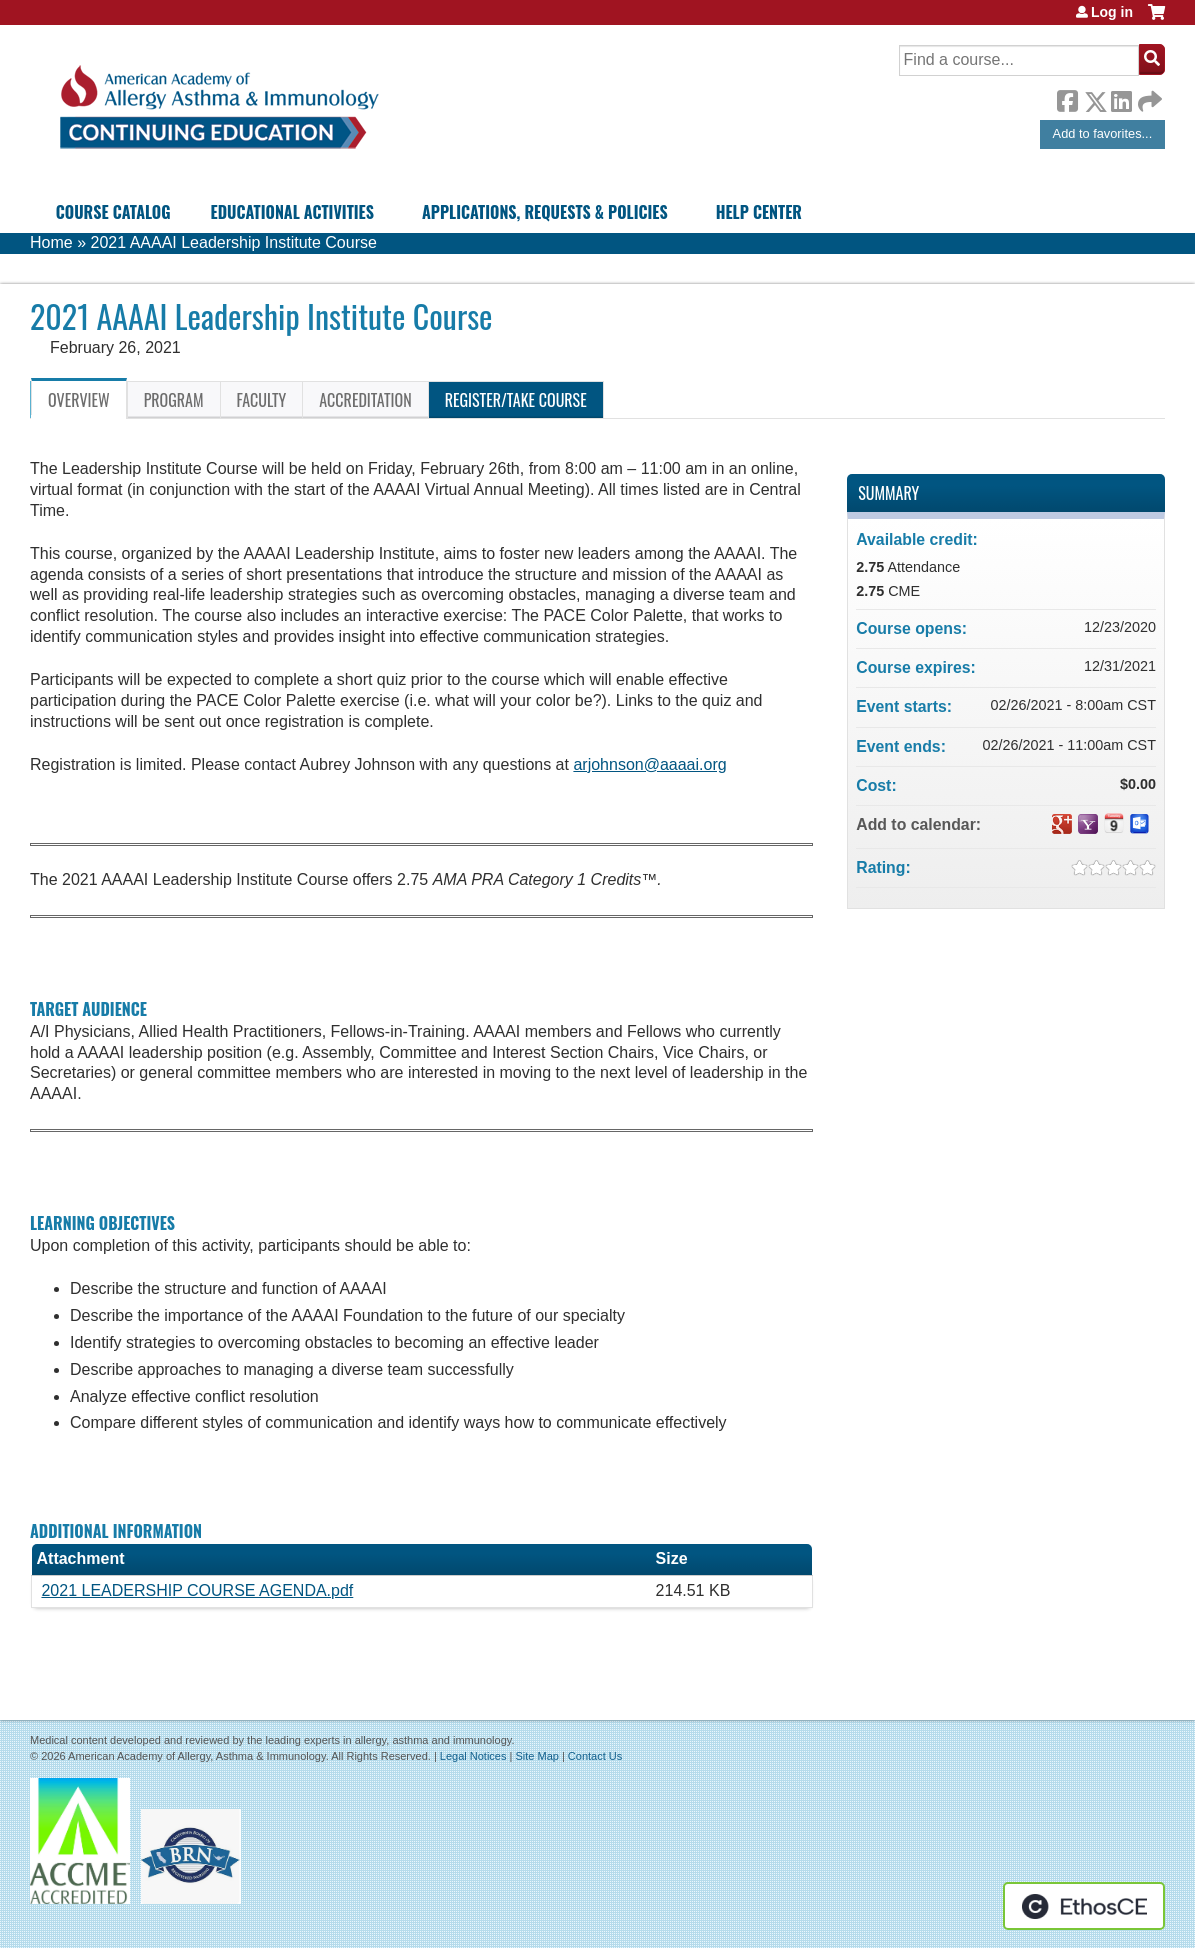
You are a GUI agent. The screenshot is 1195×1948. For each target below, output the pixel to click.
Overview (79, 400)
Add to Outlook (1140, 824)
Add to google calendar (1062, 824)
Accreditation (365, 400)
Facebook (1067, 98)
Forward (1148, 96)
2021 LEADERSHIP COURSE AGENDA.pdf (197, 1590)
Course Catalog (113, 212)
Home (51, 242)
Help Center (759, 212)
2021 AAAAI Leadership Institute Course (233, 242)
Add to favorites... (1103, 133)
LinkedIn (1121, 98)
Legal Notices (473, 1756)
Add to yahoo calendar (1088, 824)
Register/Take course (516, 400)
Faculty (262, 400)
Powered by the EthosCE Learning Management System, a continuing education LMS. (1084, 1906)
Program (174, 400)
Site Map (536, 1756)
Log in (1112, 12)
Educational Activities (292, 212)
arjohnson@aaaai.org (649, 764)
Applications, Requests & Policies (545, 212)
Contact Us (595, 1756)
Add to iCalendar (1114, 823)
